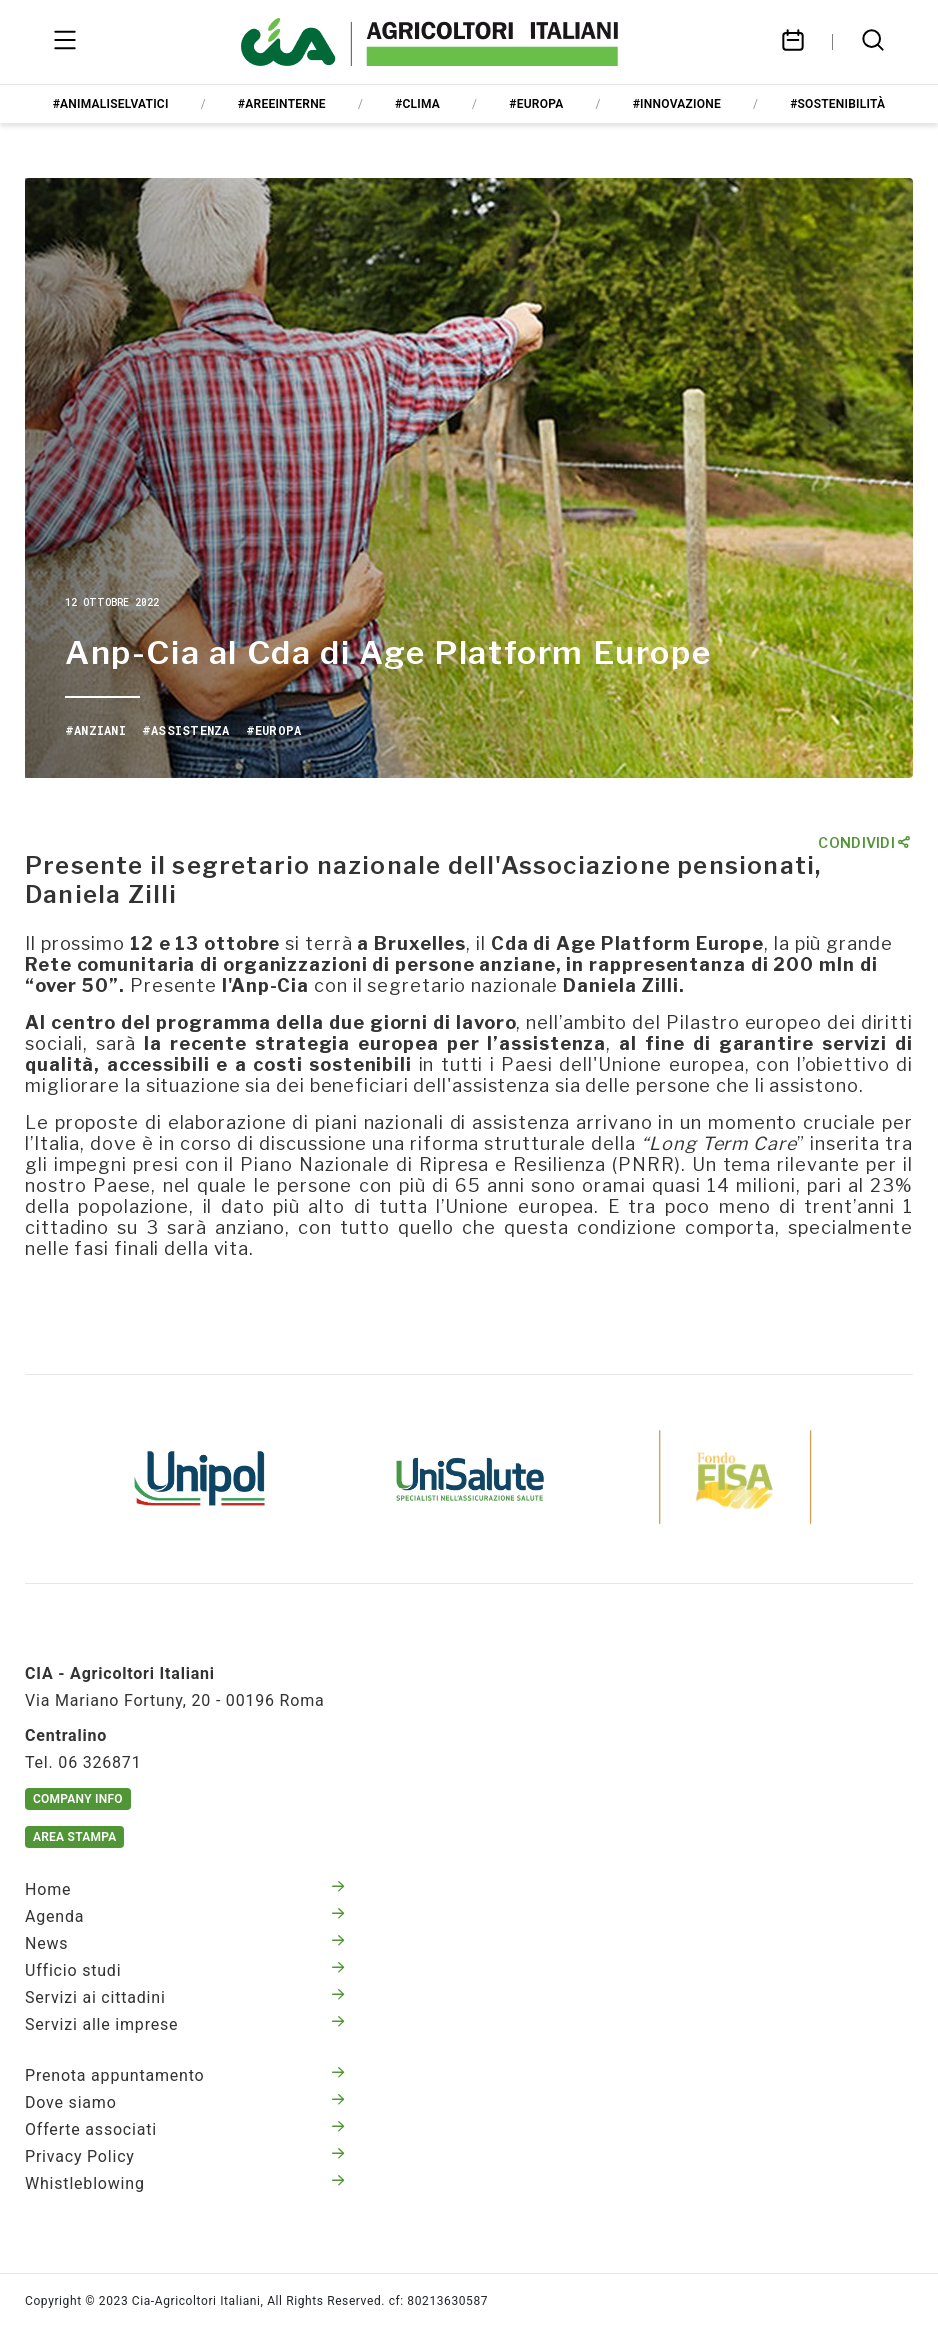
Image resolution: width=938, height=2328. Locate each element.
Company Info (78, 1799)
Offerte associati (185, 2129)
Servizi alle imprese (185, 2024)
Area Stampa (74, 1837)
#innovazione (677, 104)
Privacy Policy (185, 2156)
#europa (536, 104)
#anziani (95, 730)
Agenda (185, 1916)
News (185, 1943)
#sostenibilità (837, 104)
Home (185, 1889)
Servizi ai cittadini (185, 1997)
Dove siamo (185, 2102)
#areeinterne (282, 104)
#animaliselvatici (111, 104)
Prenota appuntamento (185, 2075)
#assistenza (186, 730)
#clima (417, 104)
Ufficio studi (185, 1970)
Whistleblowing (185, 2183)
